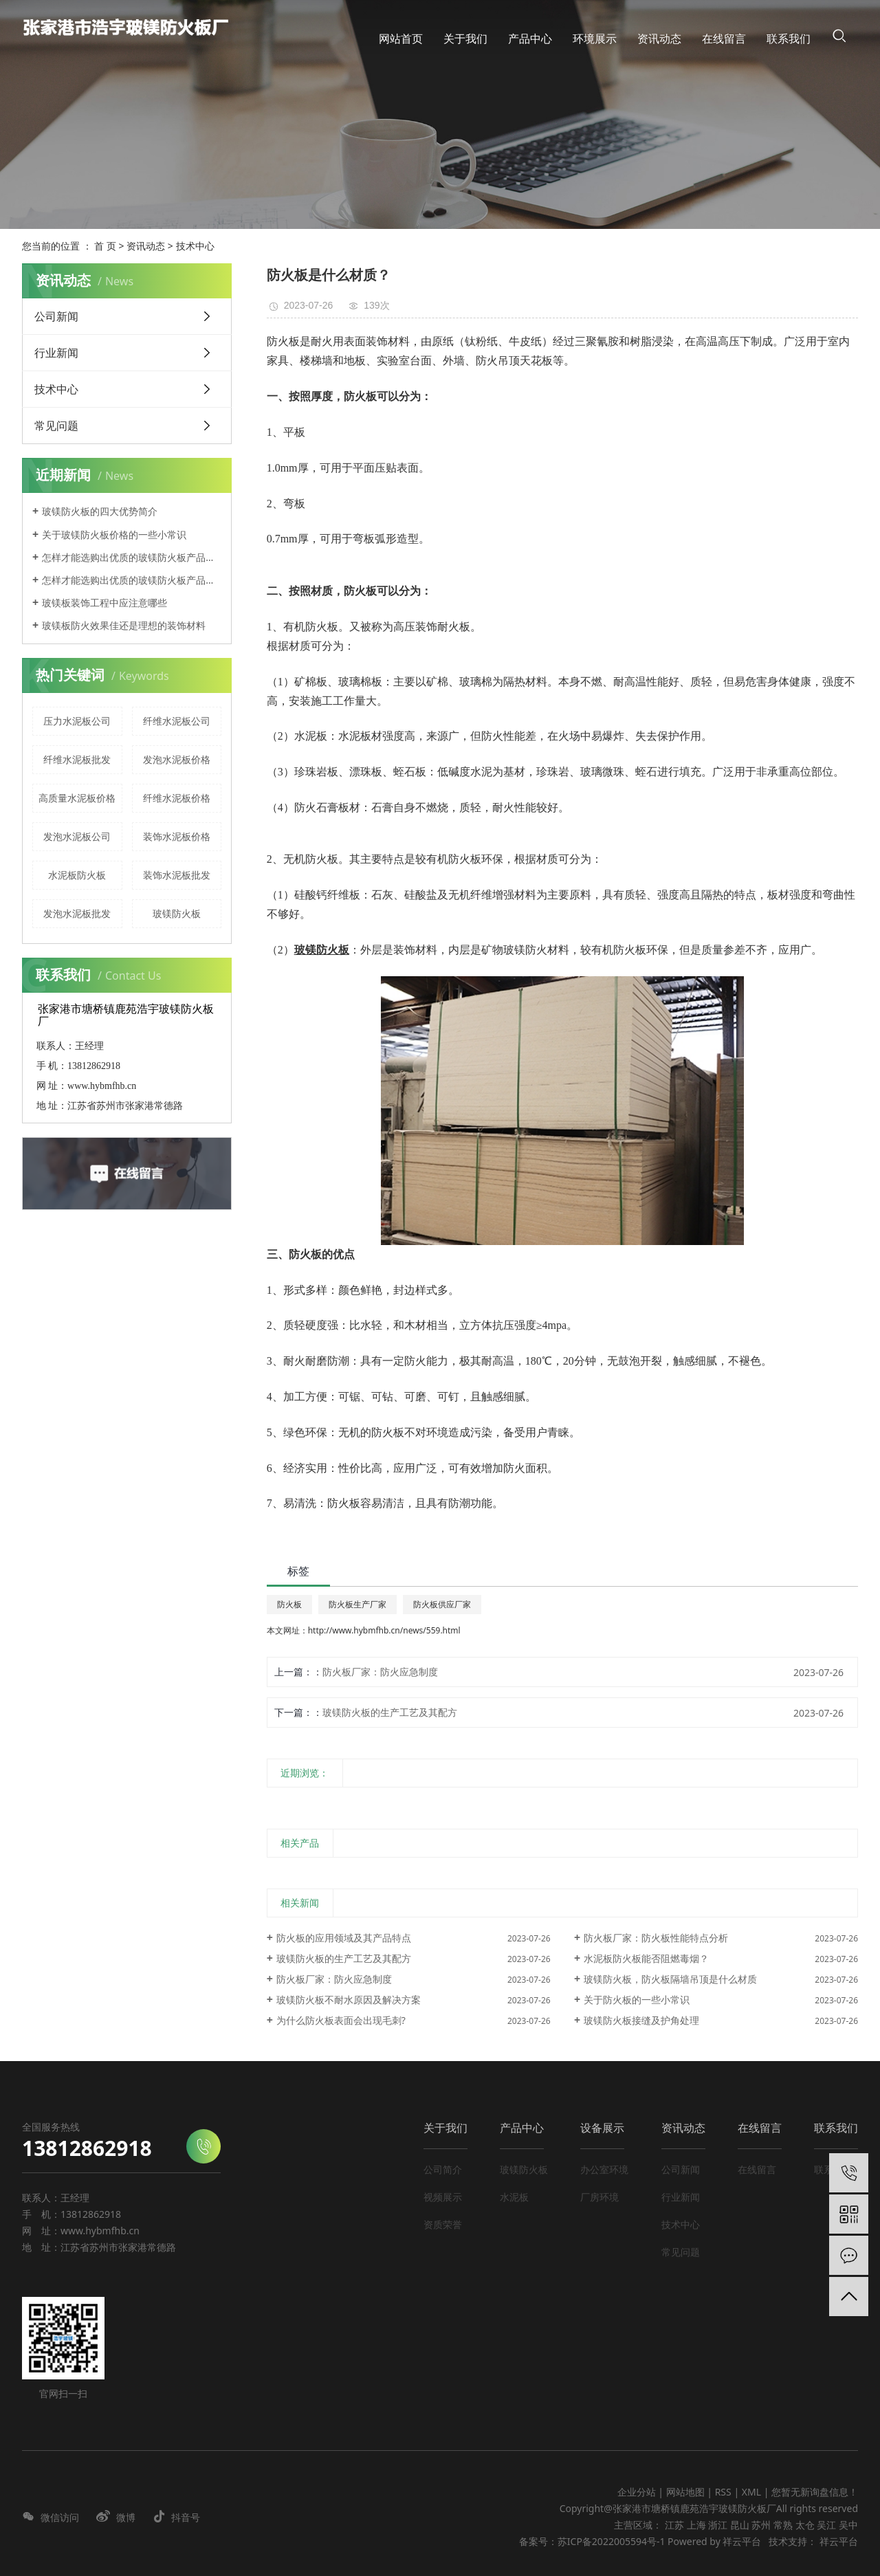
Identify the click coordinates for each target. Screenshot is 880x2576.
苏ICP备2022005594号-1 (612, 2541)
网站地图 (686, 2491)
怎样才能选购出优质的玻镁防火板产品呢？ (131, 557)
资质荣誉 (443, 2224)
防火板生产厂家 (357, 1604)
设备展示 (602, 2127)
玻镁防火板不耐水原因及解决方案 (348, 1999)
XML (751, 2491)
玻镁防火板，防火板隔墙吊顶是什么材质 (670, 1978)
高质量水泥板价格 (77, 797)
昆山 (739, 2524)
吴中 (848, 2524)
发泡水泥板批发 (77, 913)
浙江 (717, 2524)
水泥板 (514, 2196)
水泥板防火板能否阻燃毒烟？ (646, 1958)
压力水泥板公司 (77, 720)
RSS (723, 2491)
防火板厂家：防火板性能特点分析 (656, 1937)
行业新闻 (56, 352)
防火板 (289, 1604)
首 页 (105, 245)
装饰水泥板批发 (176, 874)
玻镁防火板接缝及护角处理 (641, 2020)
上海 (696, 2524)
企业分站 (636, 2491)
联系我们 (836, 2127)
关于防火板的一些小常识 (637, 1999)
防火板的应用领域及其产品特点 (343, 1937)
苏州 (761, 2524)
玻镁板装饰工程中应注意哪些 (104, 602)
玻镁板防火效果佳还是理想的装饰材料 (124, 625)
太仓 (805, 2524)
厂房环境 (599, 2196)
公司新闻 (56, 316)
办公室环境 (604, 2169)
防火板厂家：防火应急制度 (380, 1671)
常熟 (783, 2524)
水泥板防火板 (77, 874)
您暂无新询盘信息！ (814, 2491)
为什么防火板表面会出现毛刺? (341, 2020)
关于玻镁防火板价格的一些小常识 (114, 534)
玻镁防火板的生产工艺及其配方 (389, 1712)
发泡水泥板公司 (77, 836)
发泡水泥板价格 (176, 759)
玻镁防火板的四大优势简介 (99, 511)
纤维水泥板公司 (176, 720)
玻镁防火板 (177, 913)
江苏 (674, 2524)
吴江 (826, 2524)
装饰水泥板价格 (176, 836)
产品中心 (522, 2127)
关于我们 (446, 2127)
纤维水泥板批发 (77, 759)
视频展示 (443, 2196)
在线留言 (760, 2127)
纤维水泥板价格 (176, 797)
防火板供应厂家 (442, 1604)
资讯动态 (145, 245)
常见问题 (56, 425)
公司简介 (443, 2169)
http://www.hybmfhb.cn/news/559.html (384, 1630)
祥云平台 (742, 2541)
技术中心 (195, 245)
